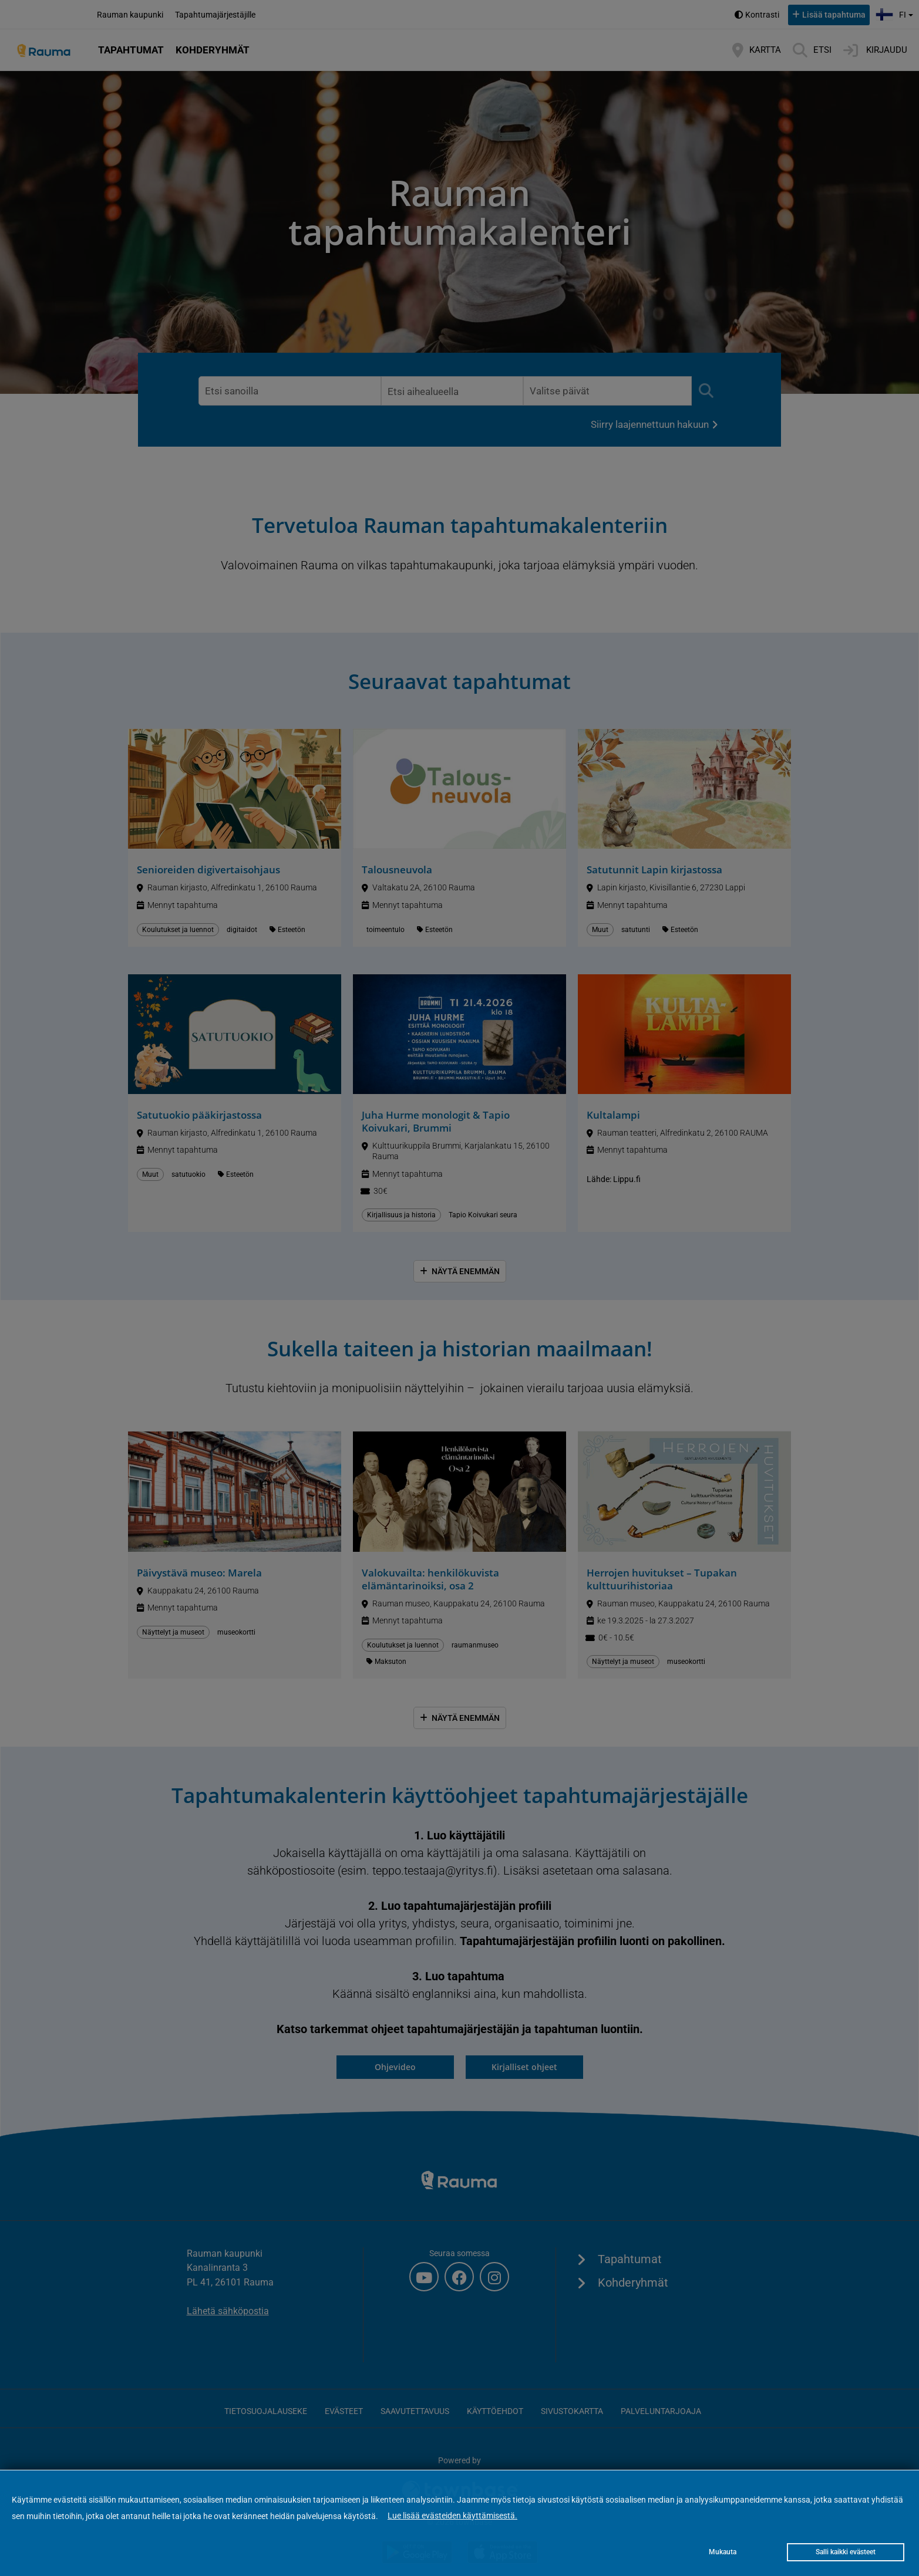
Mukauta (722, 2552)
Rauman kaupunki (130, 14)
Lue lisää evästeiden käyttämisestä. (452, 2515)
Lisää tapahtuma (834, 14)
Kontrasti (762, 14)
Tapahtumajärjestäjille (215, 14)
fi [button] (896, 13)
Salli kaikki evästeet (846, 2552)
